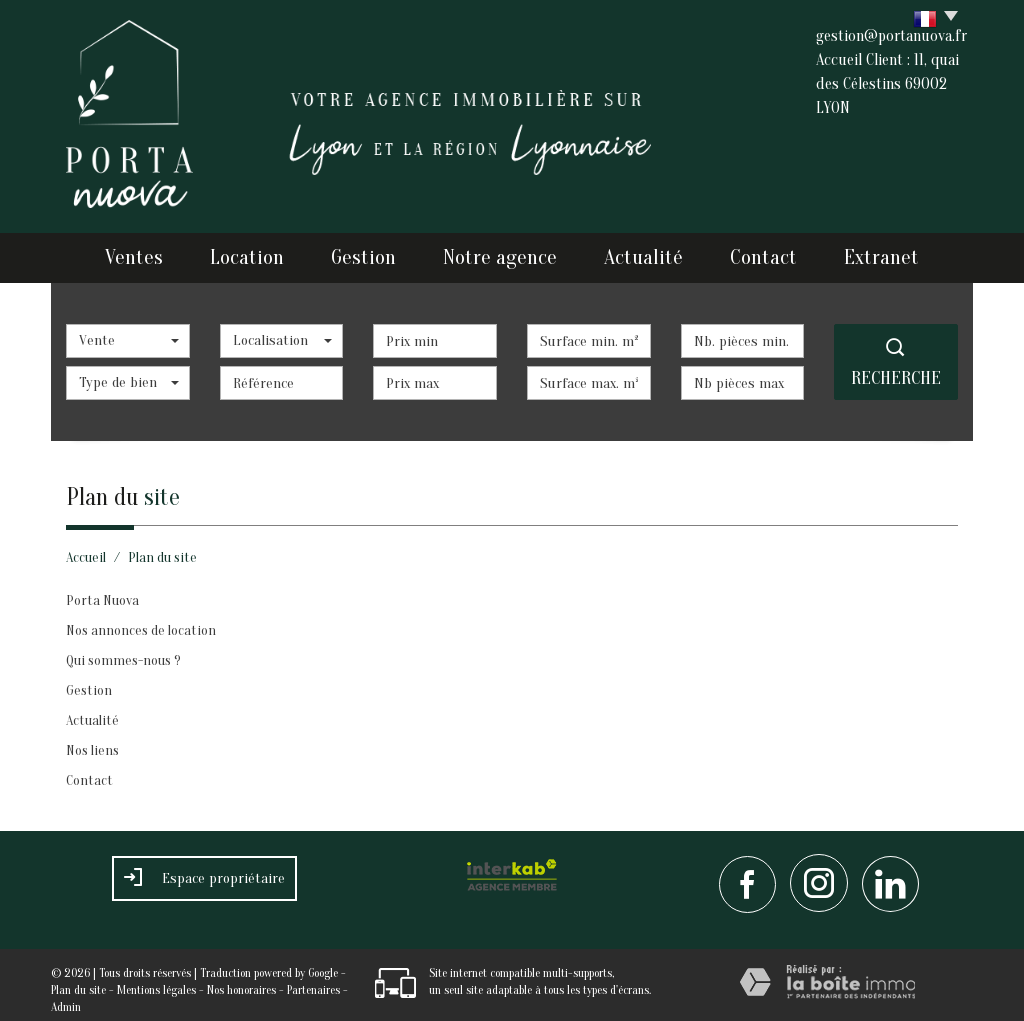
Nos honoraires (241, 980)
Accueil (86, 547)
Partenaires (313, 980)
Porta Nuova (102, 590)
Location (244, 252)
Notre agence (504, 252)
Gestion (368, 252)
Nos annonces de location (141, 620)
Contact (769, 252)
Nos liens (92, 740)
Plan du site (78, 980)
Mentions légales (156, 980)
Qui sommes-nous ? (123, 650)
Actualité (645, 252)
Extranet (894, 252)
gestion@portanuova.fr (891, 36)
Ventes (123, 252)
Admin (66, 997)
